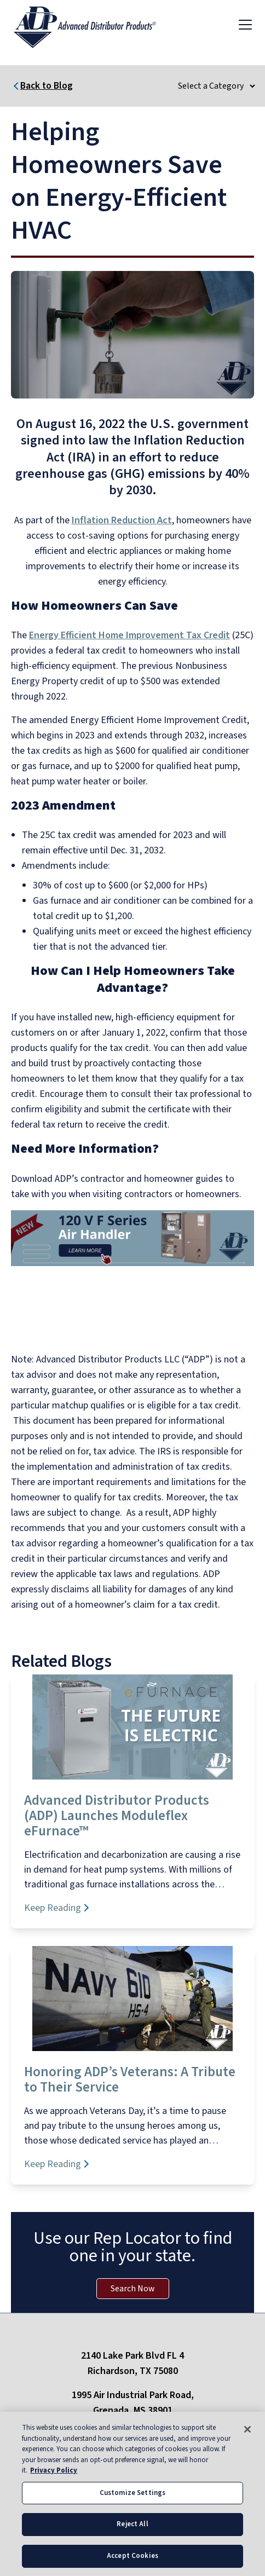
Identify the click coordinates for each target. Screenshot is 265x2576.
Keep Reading (52, 1908)
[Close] (247, 2442)
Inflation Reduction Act (122, 520)
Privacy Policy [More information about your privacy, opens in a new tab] (53, 2483)
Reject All (132, 2537)
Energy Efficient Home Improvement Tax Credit (129, 635)
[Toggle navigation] (245, 24)
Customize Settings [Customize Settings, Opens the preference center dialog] (132, 2506)
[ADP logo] (93, 24)
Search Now (133, 2289)
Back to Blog (46, 86)
